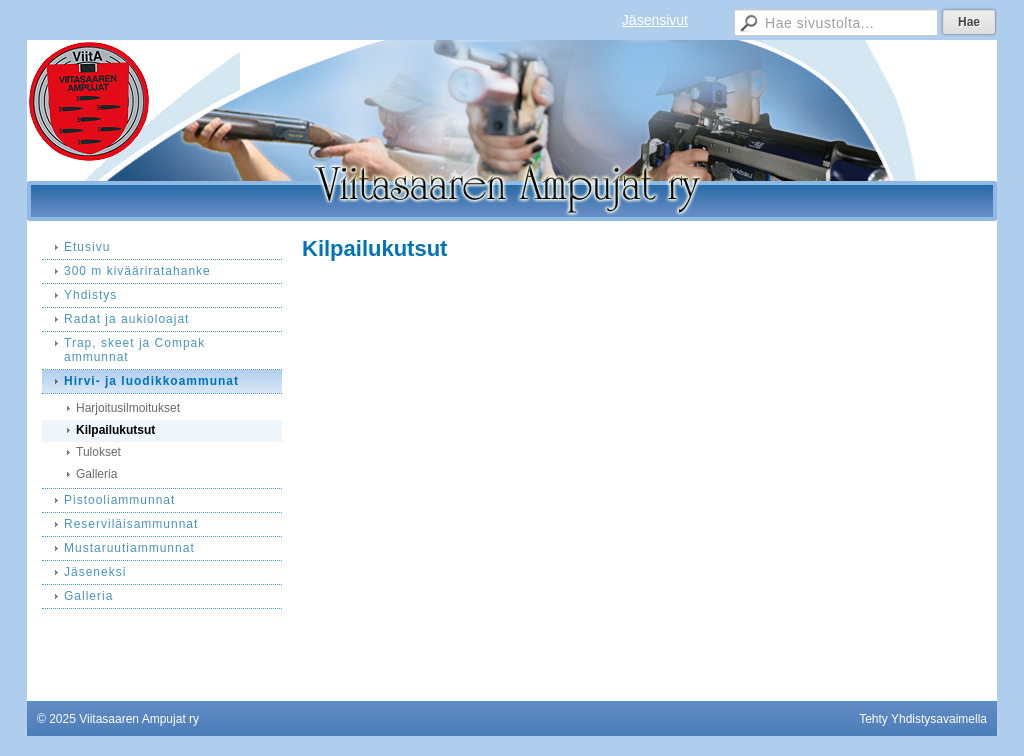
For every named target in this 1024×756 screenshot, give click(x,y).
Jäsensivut (655, 20)
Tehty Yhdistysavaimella (923, 719)
